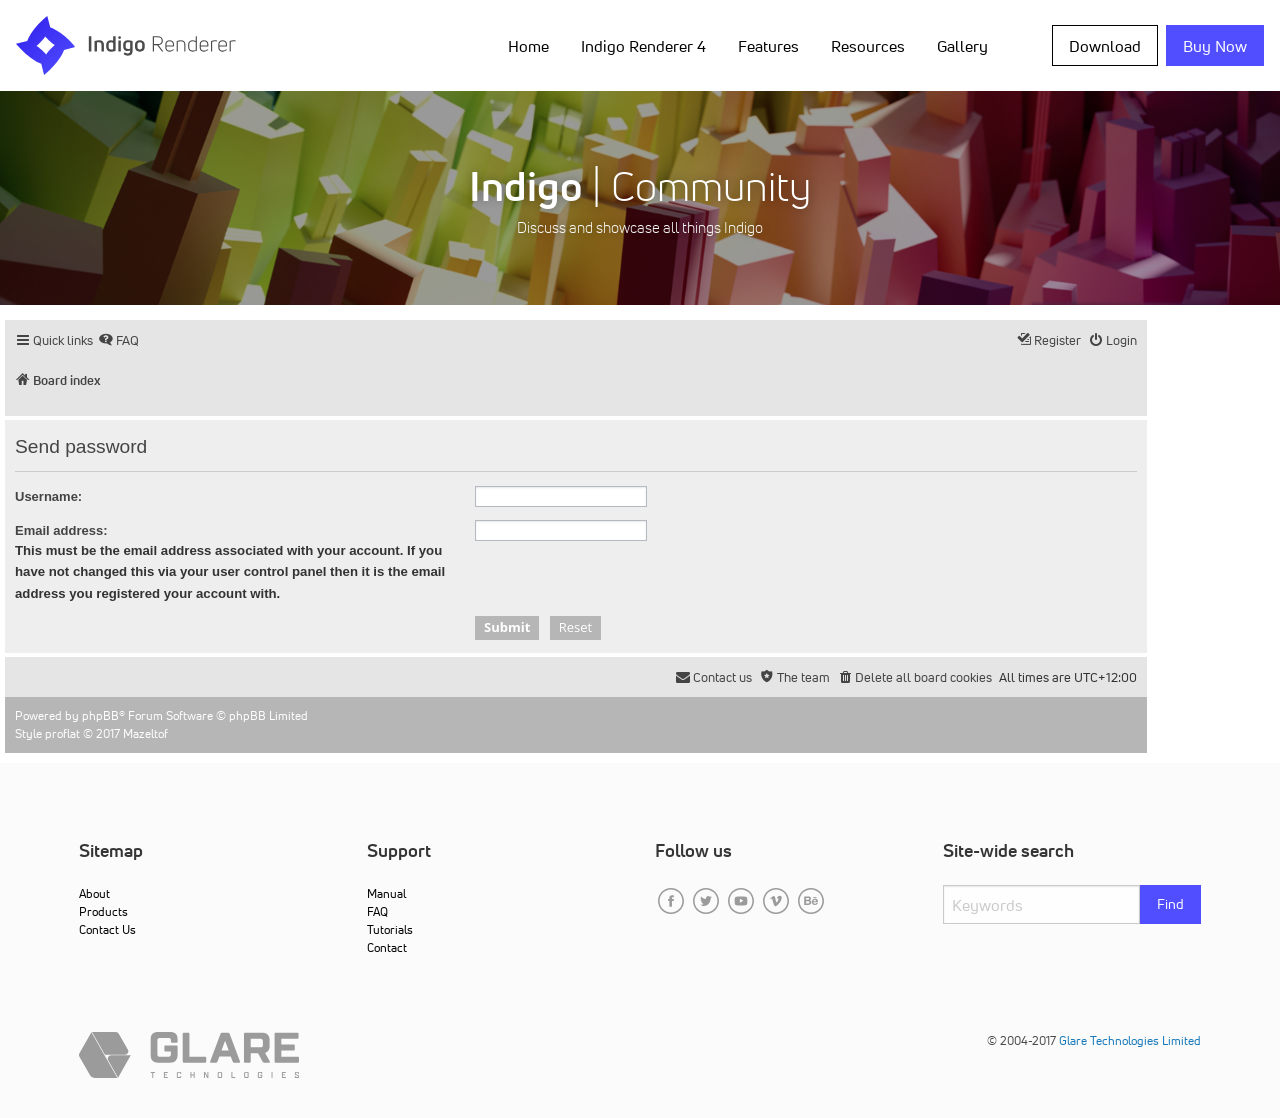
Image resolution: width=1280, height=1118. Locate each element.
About (94, 893)
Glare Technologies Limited (1130, 1040)
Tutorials (390, 929)
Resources (868, 46)
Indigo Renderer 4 (643, 46)
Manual (386, 893)
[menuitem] (118, 340)
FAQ (377, 911)
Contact (387, 947)
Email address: (61, 530)
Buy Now (1215, 46)
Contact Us (107, 929)
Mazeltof (145, 733)
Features (768, 46)
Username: (48, 496)
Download (1105, 46)
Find (1170, 904)
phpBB (100, 715)
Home (528, 46)
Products (103, 911)
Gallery (962, 46)
